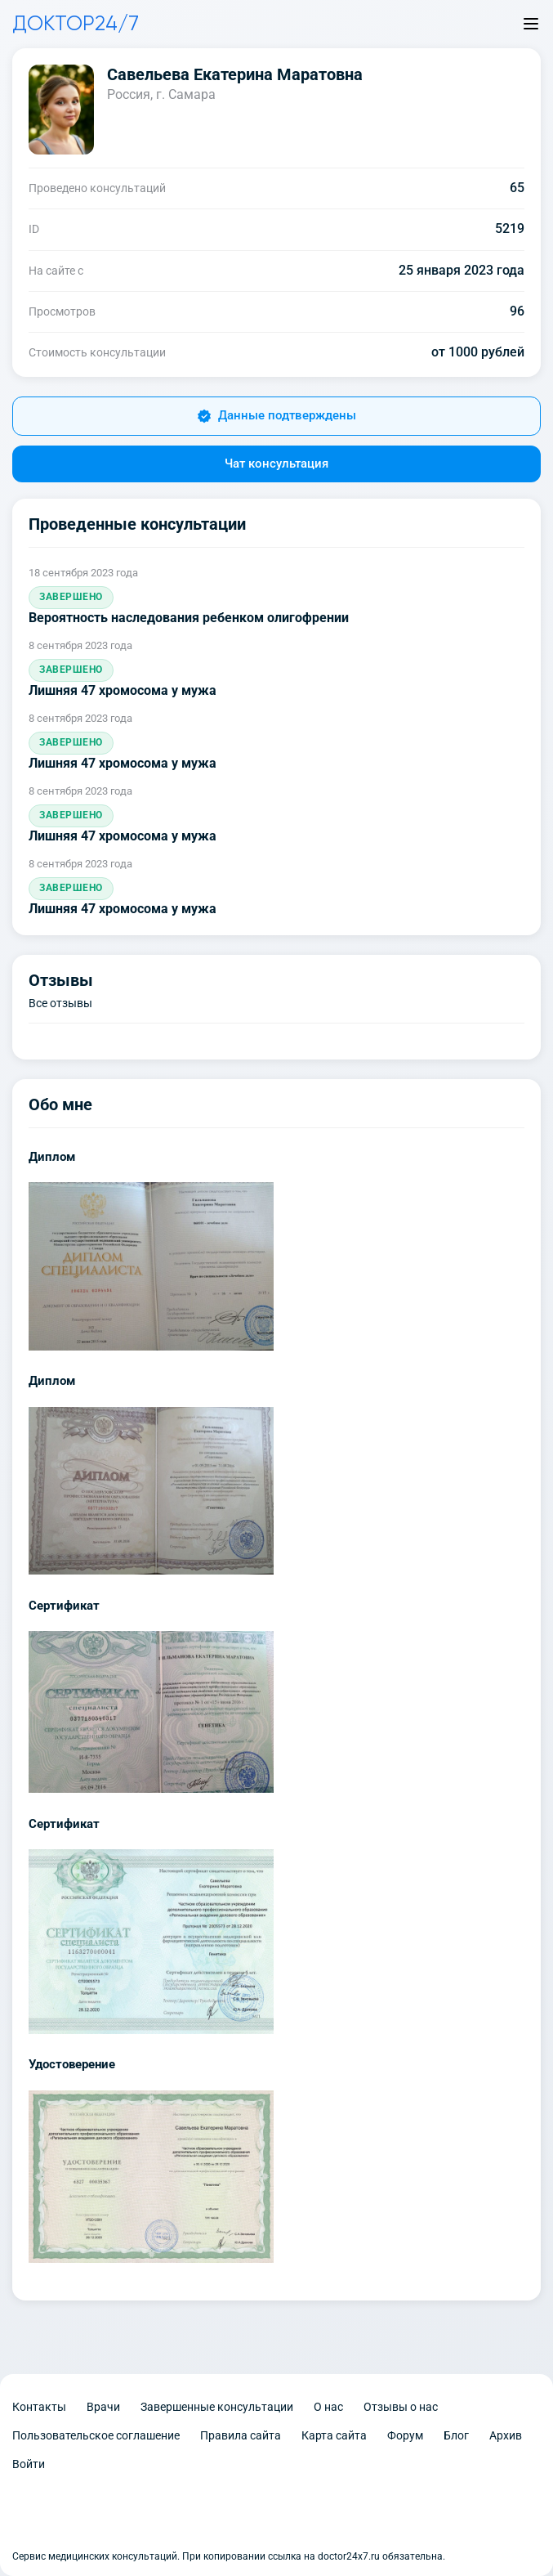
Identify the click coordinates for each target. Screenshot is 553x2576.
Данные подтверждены (276, 415)
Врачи (103, 2406)
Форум (405, 2435)
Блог (456, 2435)
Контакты (39, 2406)
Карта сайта (334, 2435)
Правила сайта (240, 2435)
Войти (28, 2464)
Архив (505, 2435)
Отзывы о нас (400, 2406)
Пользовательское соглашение (96, 2435)
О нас (328, 2406)
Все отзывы (60, 1003)
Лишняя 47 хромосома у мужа (122, 690)
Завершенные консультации (216, 2406)
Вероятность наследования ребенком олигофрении (189, 617)
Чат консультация (276, 463)
